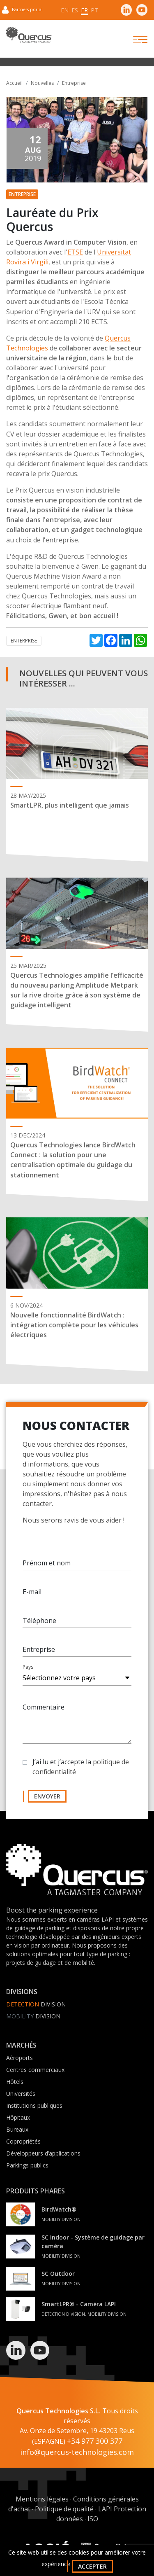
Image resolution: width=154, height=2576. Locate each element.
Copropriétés (23, 2141)
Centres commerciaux (35, 2070)
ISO (92, 2518)
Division (36, 2004)
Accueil (14, 82)
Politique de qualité (64, 2508)
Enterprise (24, 640)
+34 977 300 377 (94, 2441)
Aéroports (19, 2058)
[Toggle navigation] (133, 39)
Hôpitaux (18, 2117)
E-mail (32, 1594)
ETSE (75, 252)
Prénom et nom (47, 1565)
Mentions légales (42, 2499)
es (74, 10)
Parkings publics (27, 2165)
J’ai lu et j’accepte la (80, 1769)
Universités (20, 2093)
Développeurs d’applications (43, 2153)
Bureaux (17, 2129)
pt (94, 10)
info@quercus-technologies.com (77, 2452)
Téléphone (39, 1623)
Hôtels (14, 2082)
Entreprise (74, 82)
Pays (28, 1669)
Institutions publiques (34, 2105)
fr (84, 10)
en (65, 10)
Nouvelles (42, 82)
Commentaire (43, 1709)
